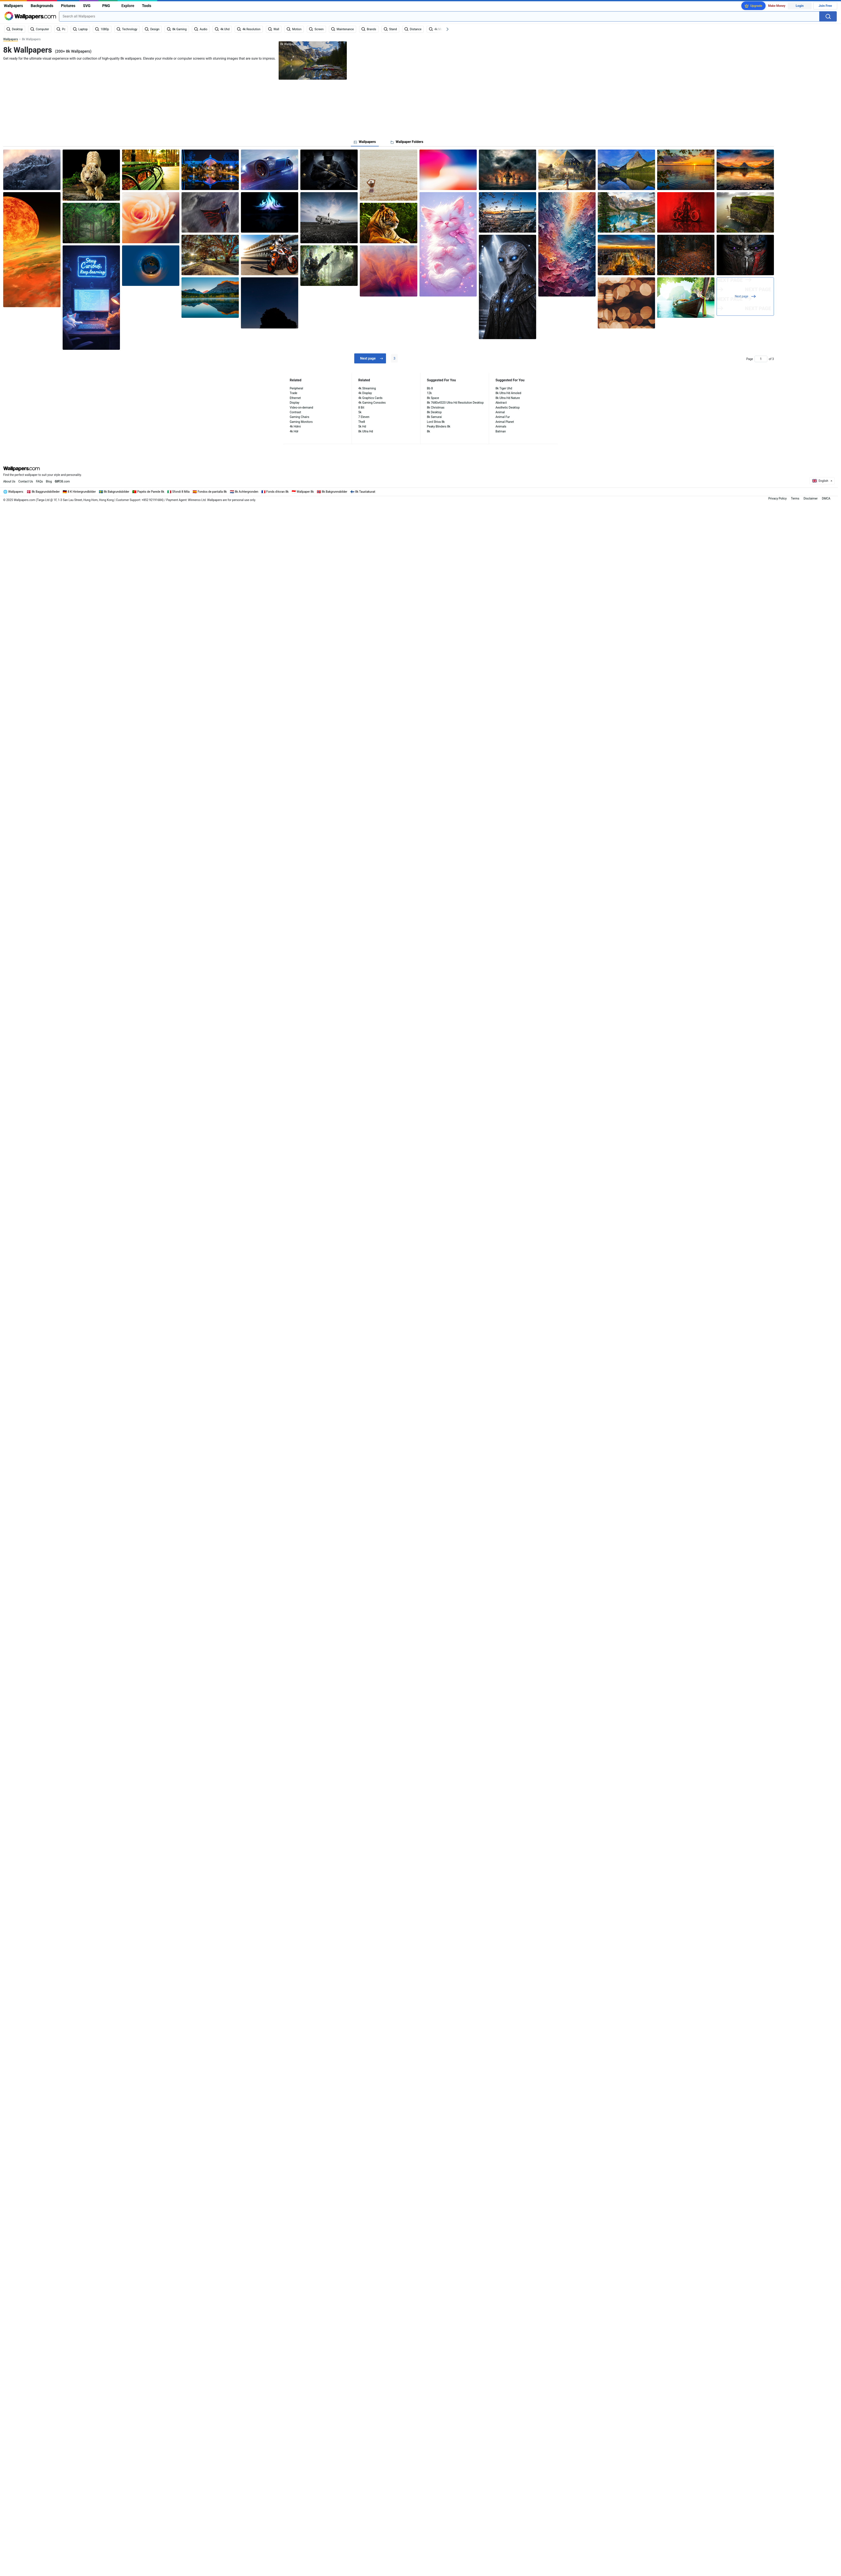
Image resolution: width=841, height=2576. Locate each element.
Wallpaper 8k (305, 491)
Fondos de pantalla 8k (212, 491)
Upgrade (756, 6)
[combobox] (439, 16)
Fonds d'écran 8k (277, 491)
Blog (49, 481)
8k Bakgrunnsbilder (334, 491)
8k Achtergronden (246, 491)
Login (800, 6)
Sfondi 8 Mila (181, 491)
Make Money (776, 5)
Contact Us (25, 481)
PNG (106, 5)
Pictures (68, 5)
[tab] (365, 142)
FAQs (39, 481)
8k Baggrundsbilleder (46, 491)
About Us (9, 481)
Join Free (825, 6)
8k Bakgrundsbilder (116, 491)
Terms (795, 498)
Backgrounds (42, 5)
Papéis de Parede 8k (150, 491)
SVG (87, 5)
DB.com (62, 481)
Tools (146, 5)
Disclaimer (811, 498)
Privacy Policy (777, 498)
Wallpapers (13, 5)
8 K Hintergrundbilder (82, 491)
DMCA (826, 498)
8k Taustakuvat (365, 491)
